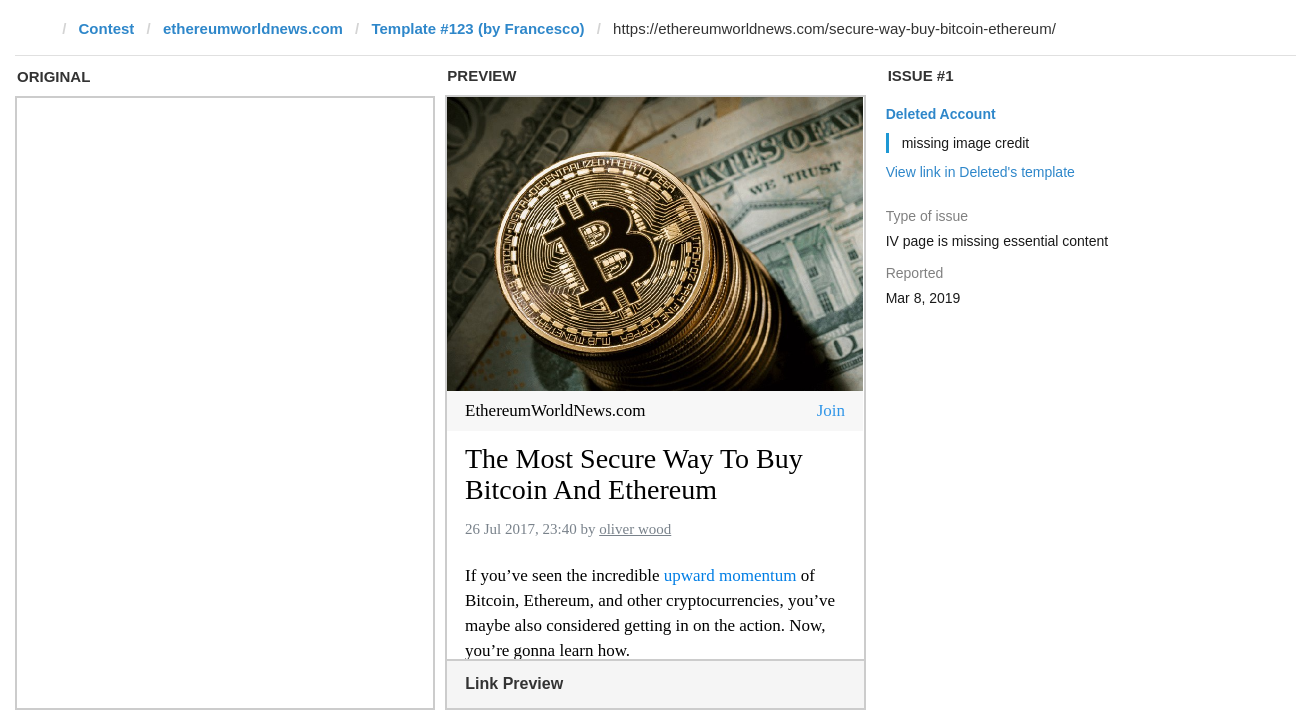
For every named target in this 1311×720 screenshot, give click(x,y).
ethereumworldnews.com (253, 28)
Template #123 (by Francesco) (477, 28)
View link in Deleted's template (980, 172)
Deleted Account (941, 114)
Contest (107, 28)
